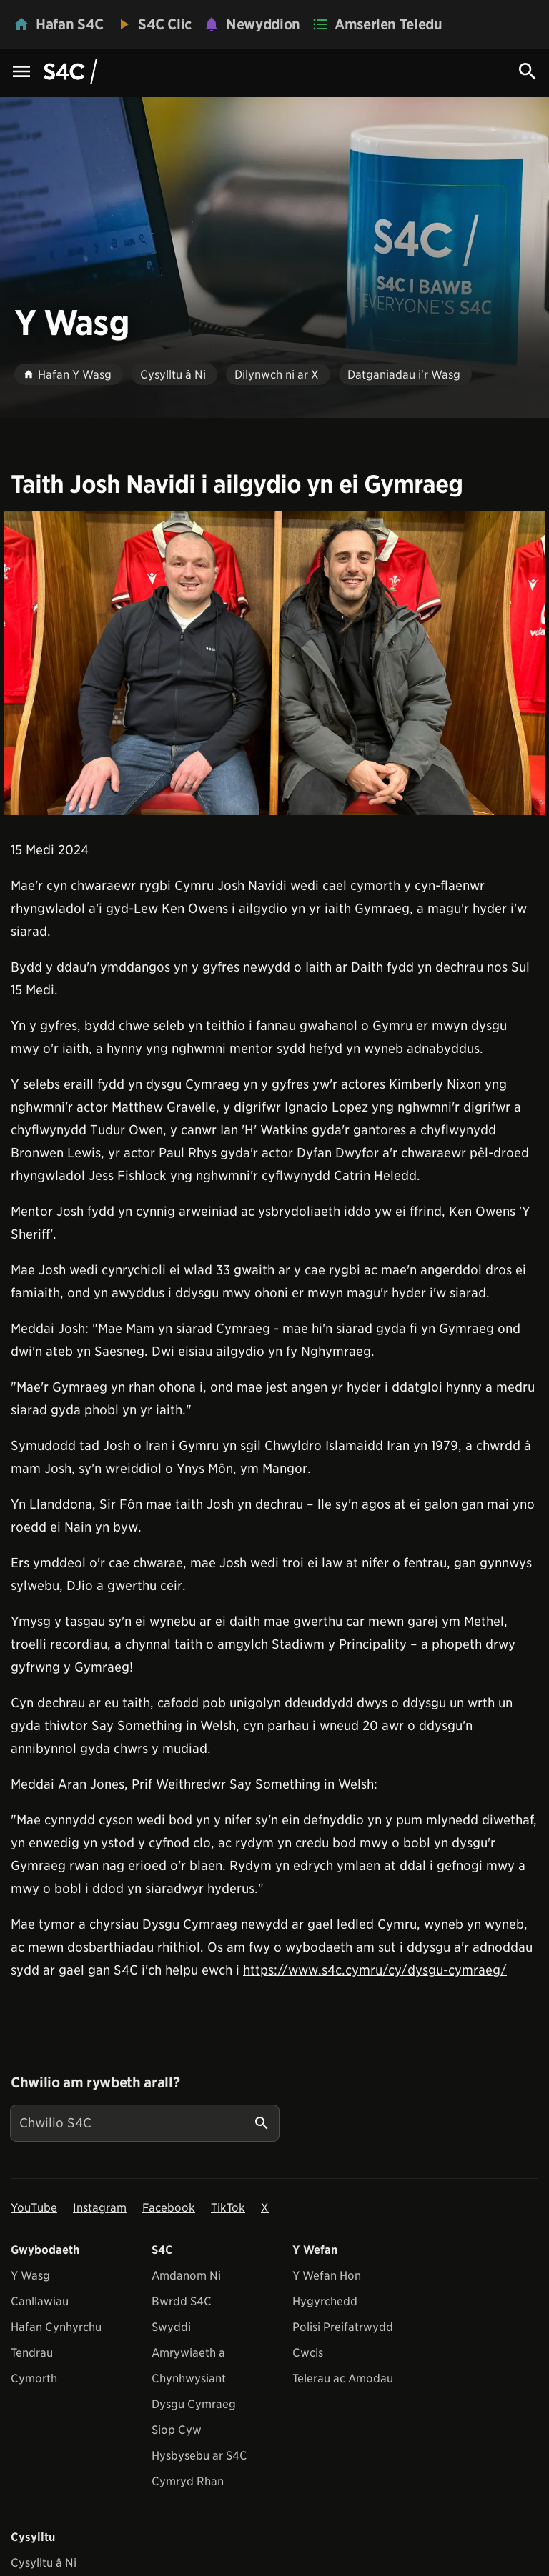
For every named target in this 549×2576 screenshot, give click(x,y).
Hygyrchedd (324, 2301)
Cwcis (307, 2353)
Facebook (168, 2208)
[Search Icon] (527, 71)
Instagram (100, 2208)
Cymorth (34, 2378)
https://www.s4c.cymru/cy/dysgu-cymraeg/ (375, 1969)
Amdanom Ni (186, 2275)
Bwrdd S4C (182, 2301)
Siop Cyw (177, 2430)
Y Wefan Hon (326, 2275)
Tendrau (32, 2353)
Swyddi (171, 2327)
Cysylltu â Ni (43, 2563)
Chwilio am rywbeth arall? (95, 2082)
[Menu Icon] (21, 72)
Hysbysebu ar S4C (199, 2455)
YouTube (34, 2208)
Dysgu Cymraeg (194, 2404)
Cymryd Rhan (188, 2481)
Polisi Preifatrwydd (342, 2327)
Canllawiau (40, 2301)
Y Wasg (30, 2275)
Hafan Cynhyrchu (56, 2327)
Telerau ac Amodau (342, 2378)
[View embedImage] (274, 663)
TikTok (228, 2208)
